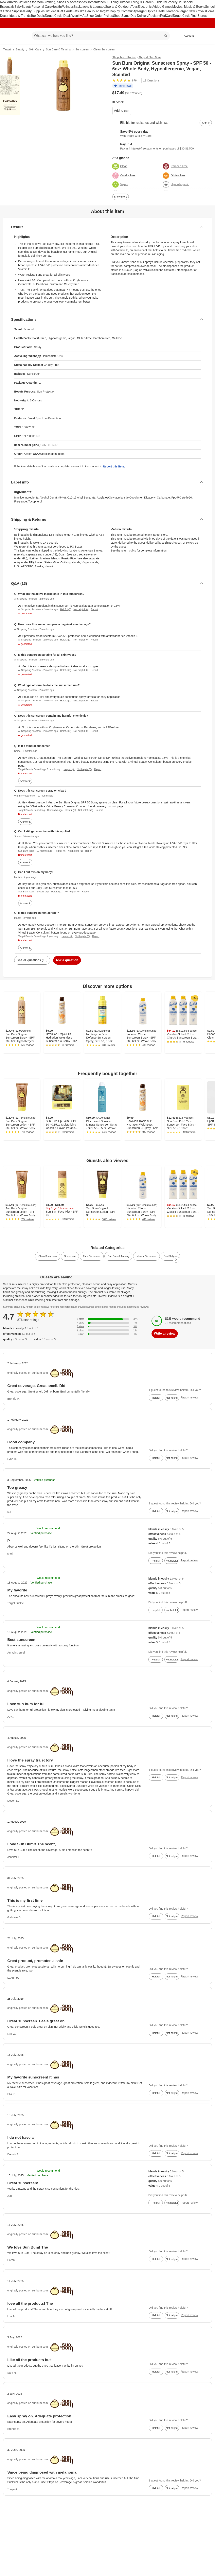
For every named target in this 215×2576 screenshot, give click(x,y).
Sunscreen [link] (70, 1256)
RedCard (166, 15)
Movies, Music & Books (188, 6)
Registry (154, 15)
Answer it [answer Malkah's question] (25, 903)
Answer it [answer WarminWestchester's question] (25, 821)
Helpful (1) (56, 891)
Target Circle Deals (58, 15)
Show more (120, 196)
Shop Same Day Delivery (131, 15)
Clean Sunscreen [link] (47, 1256)
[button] (122, 86)
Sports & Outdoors (118, 6)
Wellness (67, 6)
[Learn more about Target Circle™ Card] (162, 134)
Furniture (159, 2)
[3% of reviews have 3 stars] (108, 1326)
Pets (75, 11)
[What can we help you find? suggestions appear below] (101, 35)
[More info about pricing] (203, 93)
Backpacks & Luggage (89, 6)
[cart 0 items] (206, 35)
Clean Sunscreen (104, 49)
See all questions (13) (32, 960)
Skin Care (35, 49)
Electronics (145, 6)
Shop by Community (122, 11)
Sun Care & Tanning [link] (118, 1256)
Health (56, 6)
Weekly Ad (78, 15)
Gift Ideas (51, 11)
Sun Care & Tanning (58, 49)
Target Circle (181, 15)
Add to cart (121, 110)
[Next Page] (176, 1259)
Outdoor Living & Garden (135, 2)
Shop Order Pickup (99, 15)
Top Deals (38, 15)
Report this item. (114, 466)
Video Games (162, 6)
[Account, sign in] (186, 35)
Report (94, 609)
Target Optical (146, 11)
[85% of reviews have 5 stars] (108, 1319)
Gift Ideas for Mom (31, 2)
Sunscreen (82, 49)
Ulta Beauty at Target (93, 11)
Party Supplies (34, 11)
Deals (160, 11)
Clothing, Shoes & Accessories (65, 2)
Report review (189, 1397)
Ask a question (67, 960)
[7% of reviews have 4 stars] (108, 1322)
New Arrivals (9, 2)
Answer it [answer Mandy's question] (25, 947)
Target (7, 49)
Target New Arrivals (192, 11)
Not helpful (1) (75, 851)
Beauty (26, 6)
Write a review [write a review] (164, 1333)
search (166, 36)
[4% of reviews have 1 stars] (108, 1334)
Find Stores (198, 15)
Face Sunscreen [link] (91, 1256)
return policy (128, 550)
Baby (18, 6)
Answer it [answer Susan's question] (25, 862)
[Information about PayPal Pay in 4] (162, 146)
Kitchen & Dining (106, 2)
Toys (134, 6)
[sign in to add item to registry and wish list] (206, 123)
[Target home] (8, 36)
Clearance (171, 11)
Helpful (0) (65, 609)
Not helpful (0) (80, 609)
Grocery (171, 2)
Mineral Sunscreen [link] (146, 1256)
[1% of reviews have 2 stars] (108, 1330)
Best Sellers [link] (170, 1256)
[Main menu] (22, 35)
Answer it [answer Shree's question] (25, 781)
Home (91, 2)
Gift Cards (65, 11)
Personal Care (41, 6)
